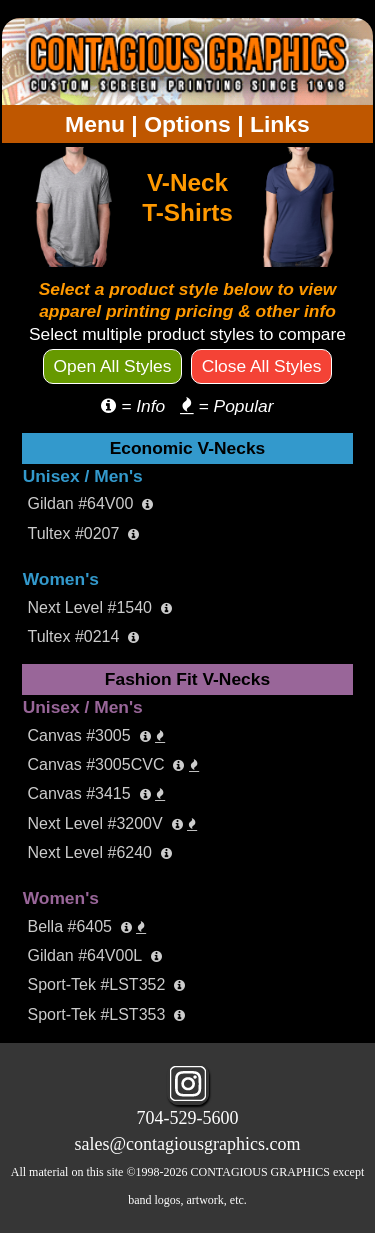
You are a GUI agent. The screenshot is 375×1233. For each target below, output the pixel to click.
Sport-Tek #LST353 (106, 1014)
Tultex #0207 (83, 533)
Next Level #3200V (112, 823)
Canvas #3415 (96, 793)
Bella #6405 (86, 926)
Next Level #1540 (99, 607)
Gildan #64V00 (90, 503)
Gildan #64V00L (94, 955)
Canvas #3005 (96, 735)
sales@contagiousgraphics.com (187, 1144)
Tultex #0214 (83, 636)
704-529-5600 (188, 1118)
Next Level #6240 (99, 852)
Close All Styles (262, 366)
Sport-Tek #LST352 (106, 984)
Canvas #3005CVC (112, 764)
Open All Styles (113, 366)
